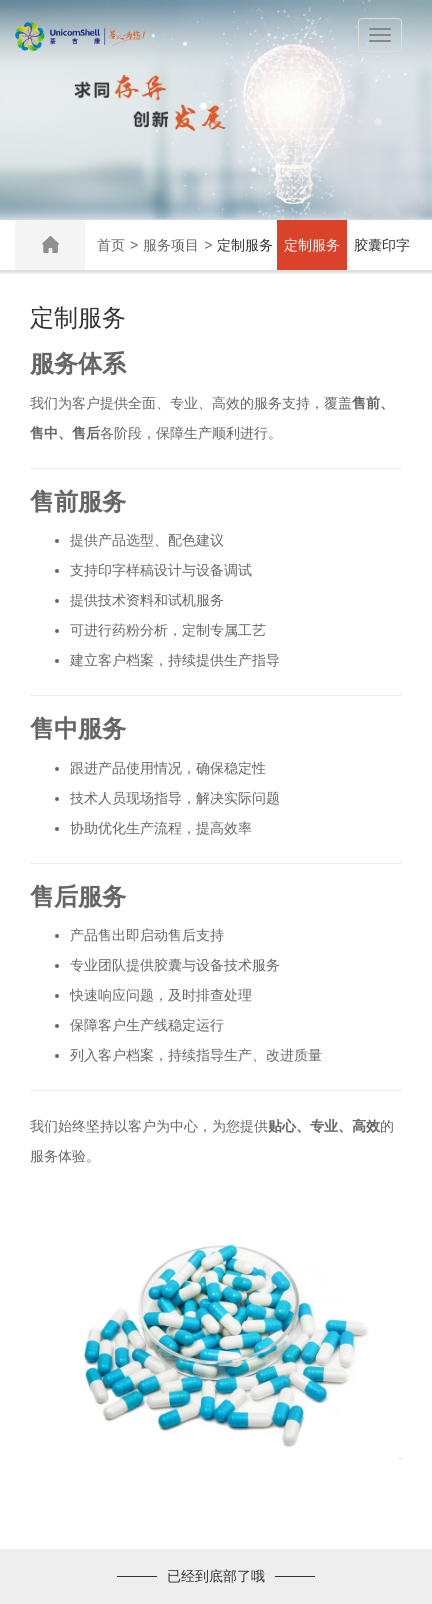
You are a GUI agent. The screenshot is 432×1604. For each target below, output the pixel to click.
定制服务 (312, 245)
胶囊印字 (382, 245)
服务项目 (171, 245)
